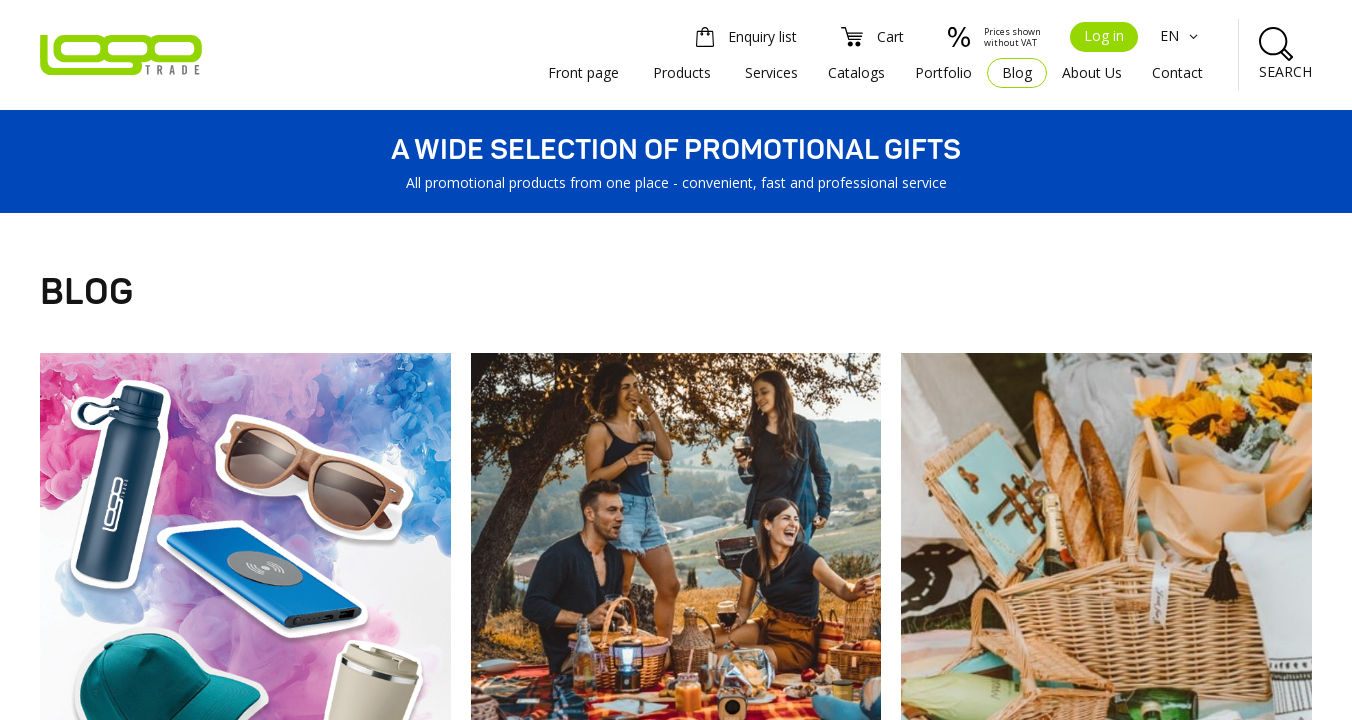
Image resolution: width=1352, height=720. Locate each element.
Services (771, 72)
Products (682, 72)
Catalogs (856, 72)
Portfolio (943, 72)
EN (1181, 35)
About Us (1092, 72)
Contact (1177, 72)
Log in (1104, 35)
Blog (1017, 72)
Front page (583, 72)
